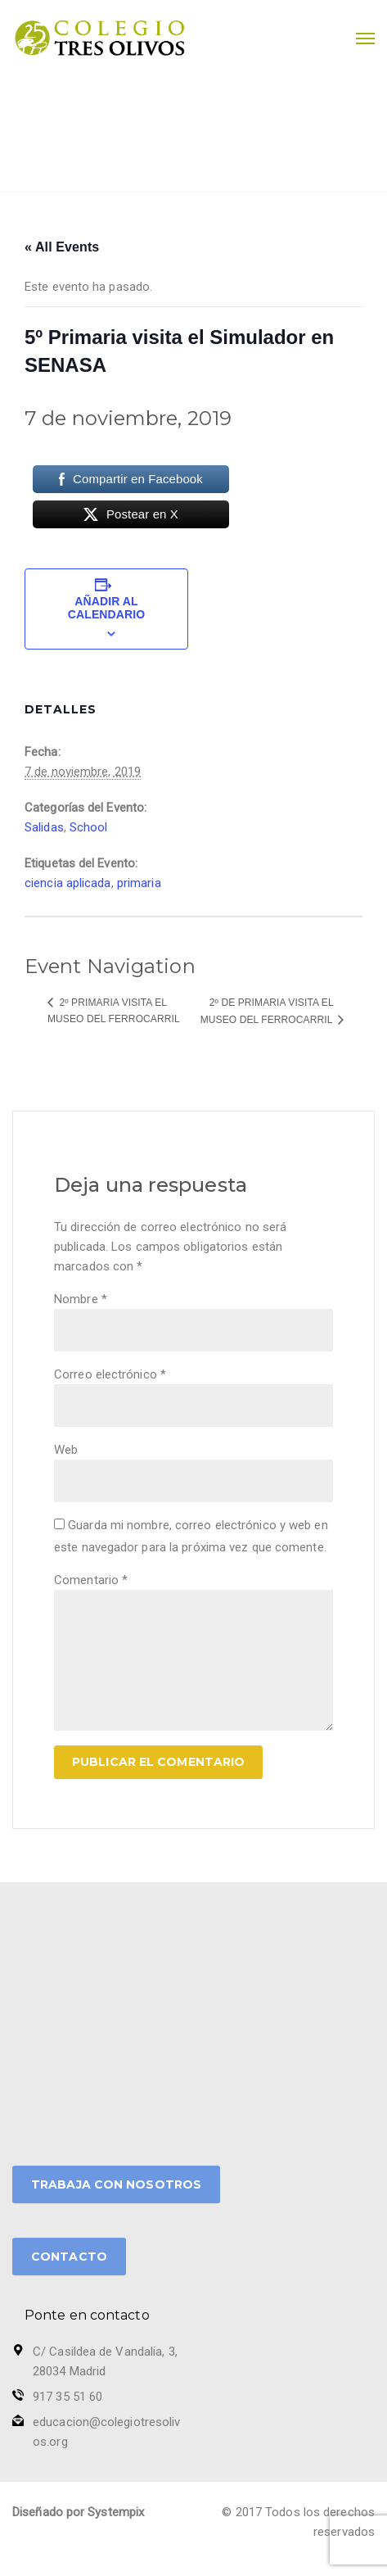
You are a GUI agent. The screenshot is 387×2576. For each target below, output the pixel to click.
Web (66, 1449)
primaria (139, 883)
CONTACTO (69, 2256)
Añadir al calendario (106, 608)
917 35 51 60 (67, 2396)
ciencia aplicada (68, 883)
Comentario (91, 1580)
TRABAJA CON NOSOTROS (116, 2184)
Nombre (80, 1299)
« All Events (62, 247)
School (89, 827)
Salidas (44, 827)
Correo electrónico (110, 1374)
